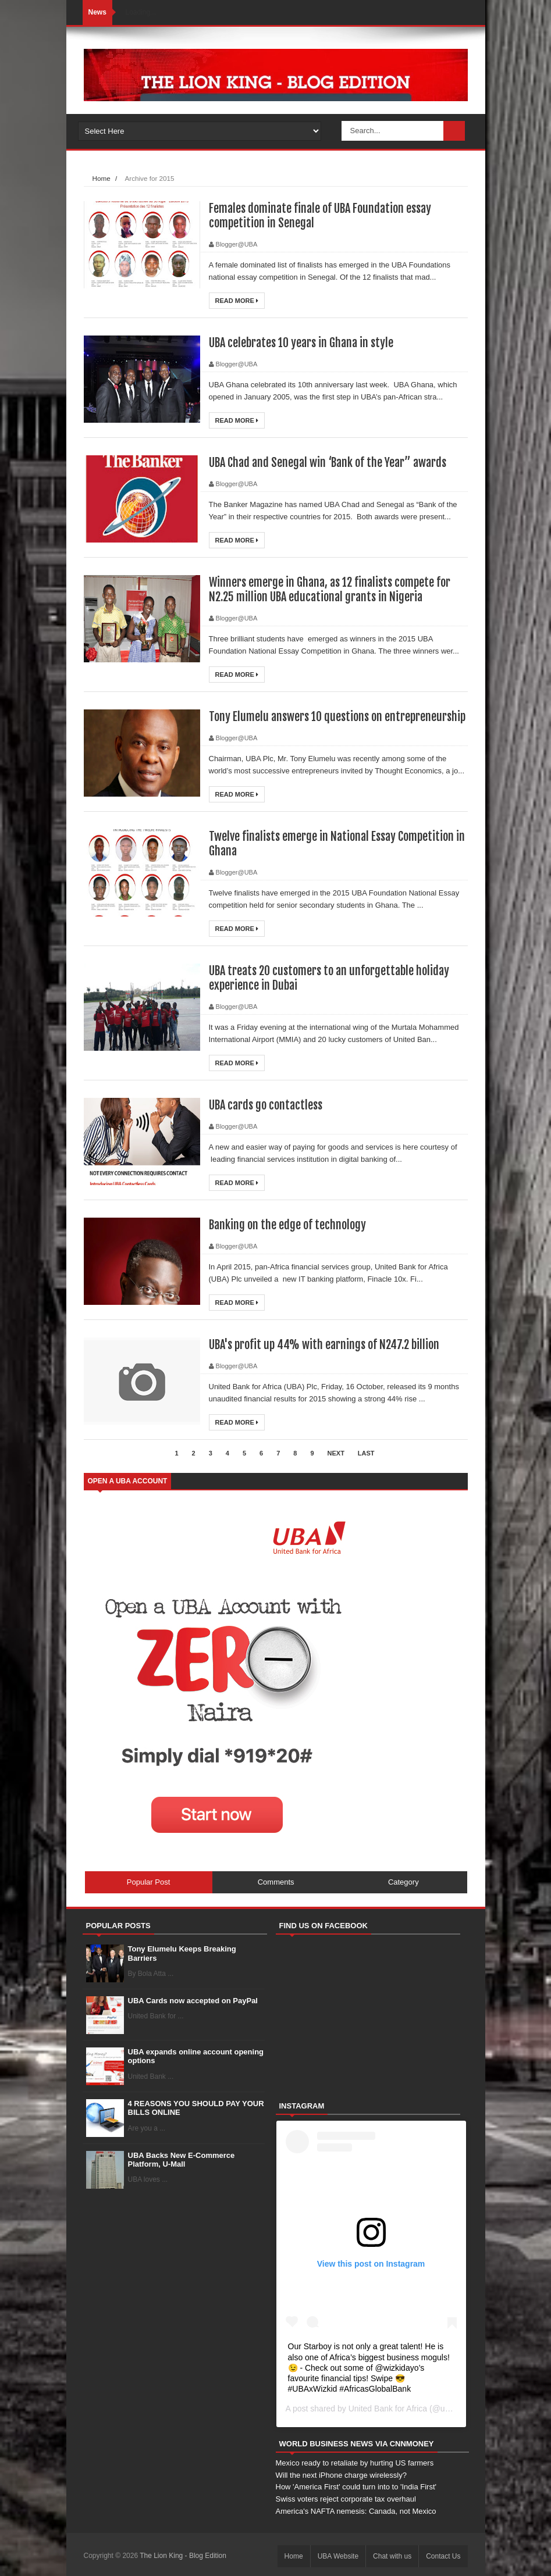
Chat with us (392, 2556)
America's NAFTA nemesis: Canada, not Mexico (356, 2511)
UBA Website (338, 2556)
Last (366, 1453)
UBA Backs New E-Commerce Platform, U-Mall (181, 2160)
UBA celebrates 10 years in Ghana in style (301, 343)
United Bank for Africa (388, 2408)
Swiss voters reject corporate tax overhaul (346, 2499)
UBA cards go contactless (265, 1105)
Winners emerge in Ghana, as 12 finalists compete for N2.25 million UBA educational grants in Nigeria (329, 589)
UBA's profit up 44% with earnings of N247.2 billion (324, 1344)
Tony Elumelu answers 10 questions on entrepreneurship (337, 716)
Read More (236, 300)
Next (336, 1453)
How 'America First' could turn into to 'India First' (356, 2486)
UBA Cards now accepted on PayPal (193, 2000)
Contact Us (443, 2556)
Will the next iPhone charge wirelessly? (341, 2475)
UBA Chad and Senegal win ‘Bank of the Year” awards (327, 462)
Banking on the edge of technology (287, 1225)
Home (102, 178)
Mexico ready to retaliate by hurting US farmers (355, 2463)
